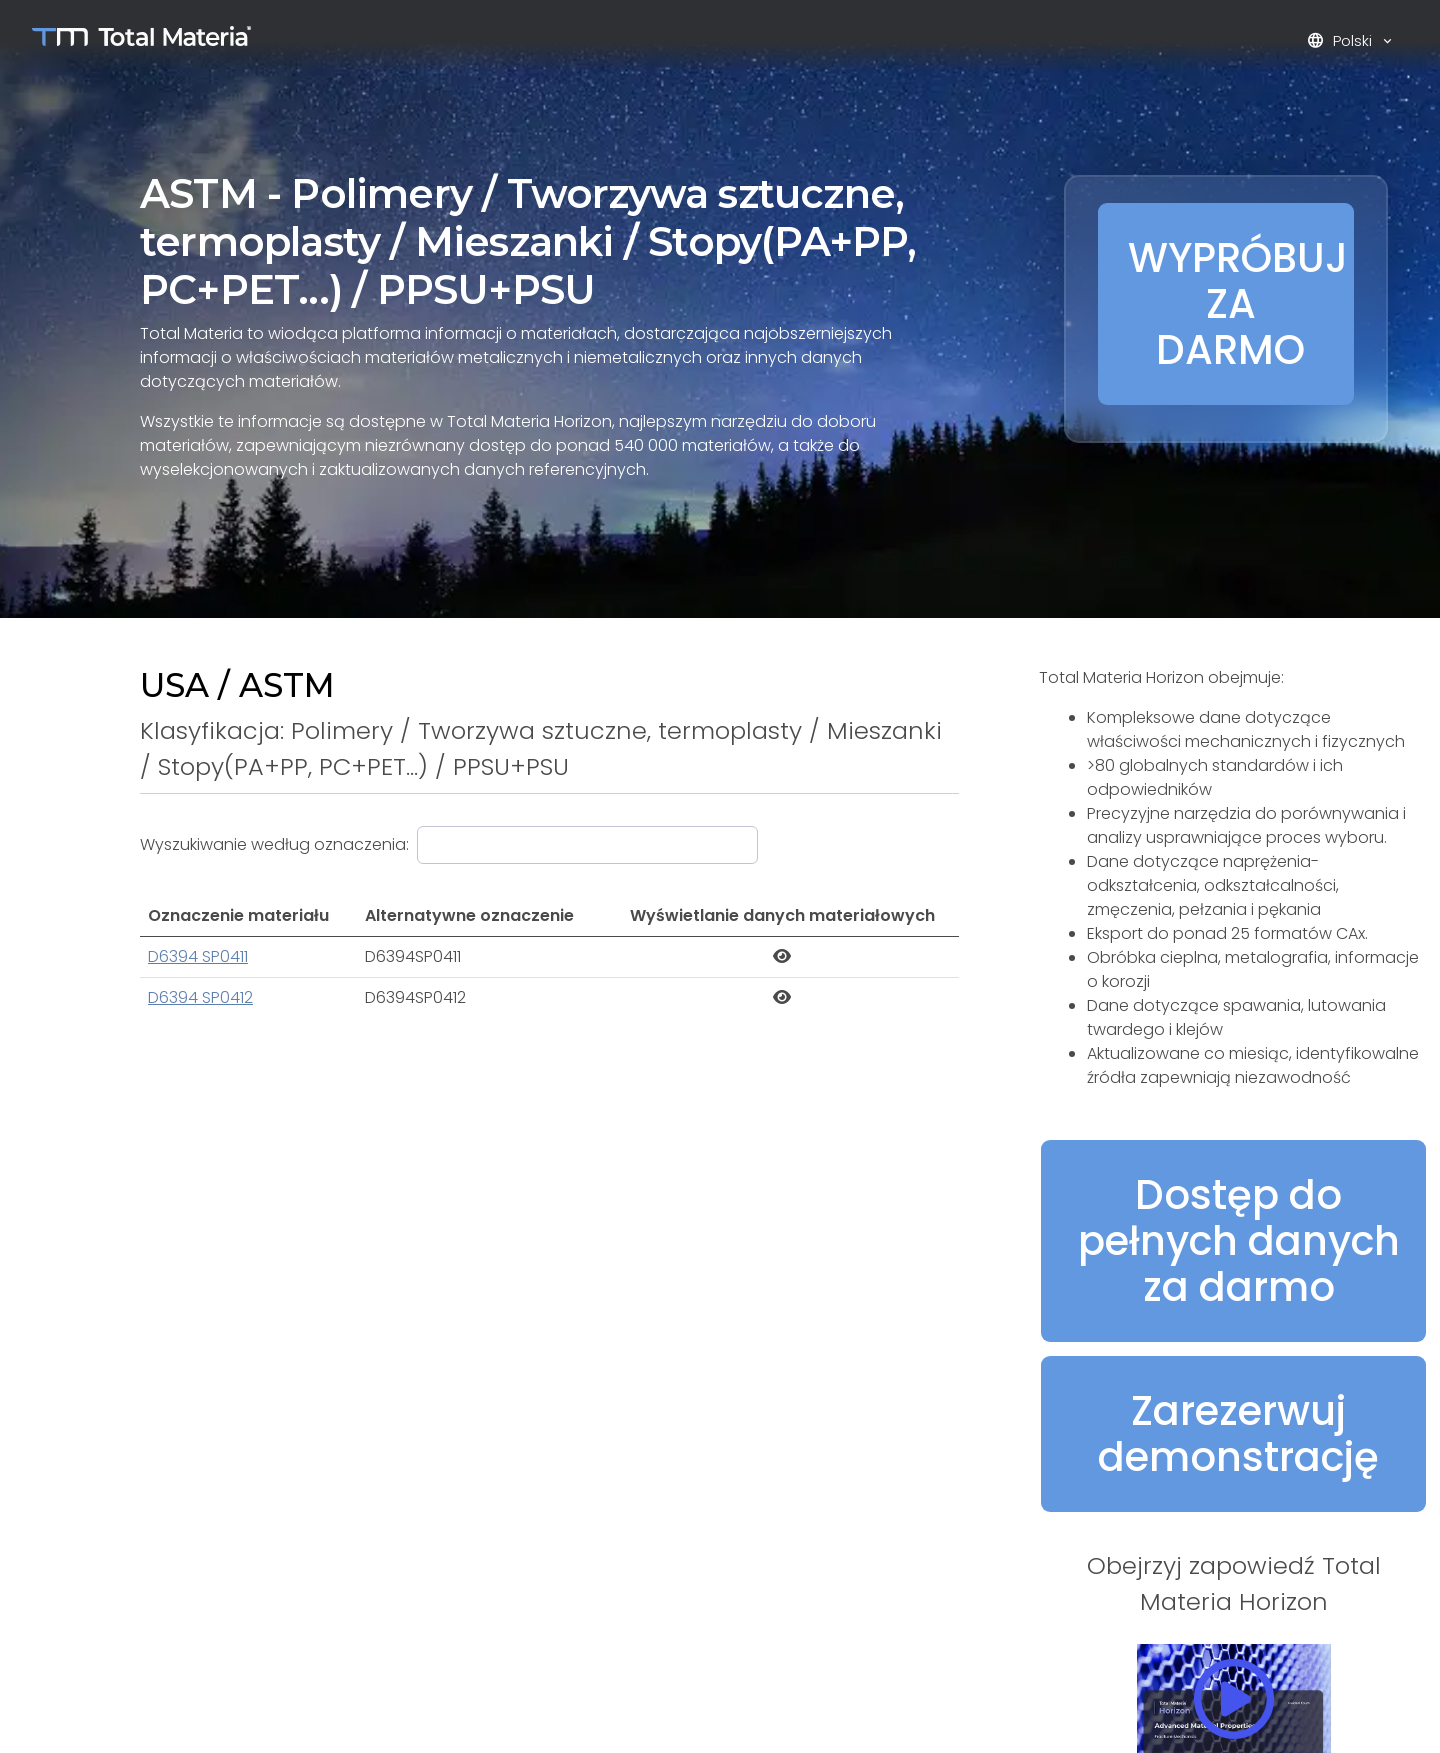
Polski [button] (1341, 40)
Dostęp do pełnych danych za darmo (1239, 1241)
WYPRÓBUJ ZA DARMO (1238, 304)
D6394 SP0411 (198, 956)
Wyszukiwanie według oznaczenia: (274, 844)
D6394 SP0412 (200, 997)
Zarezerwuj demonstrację (1238, 1434)
